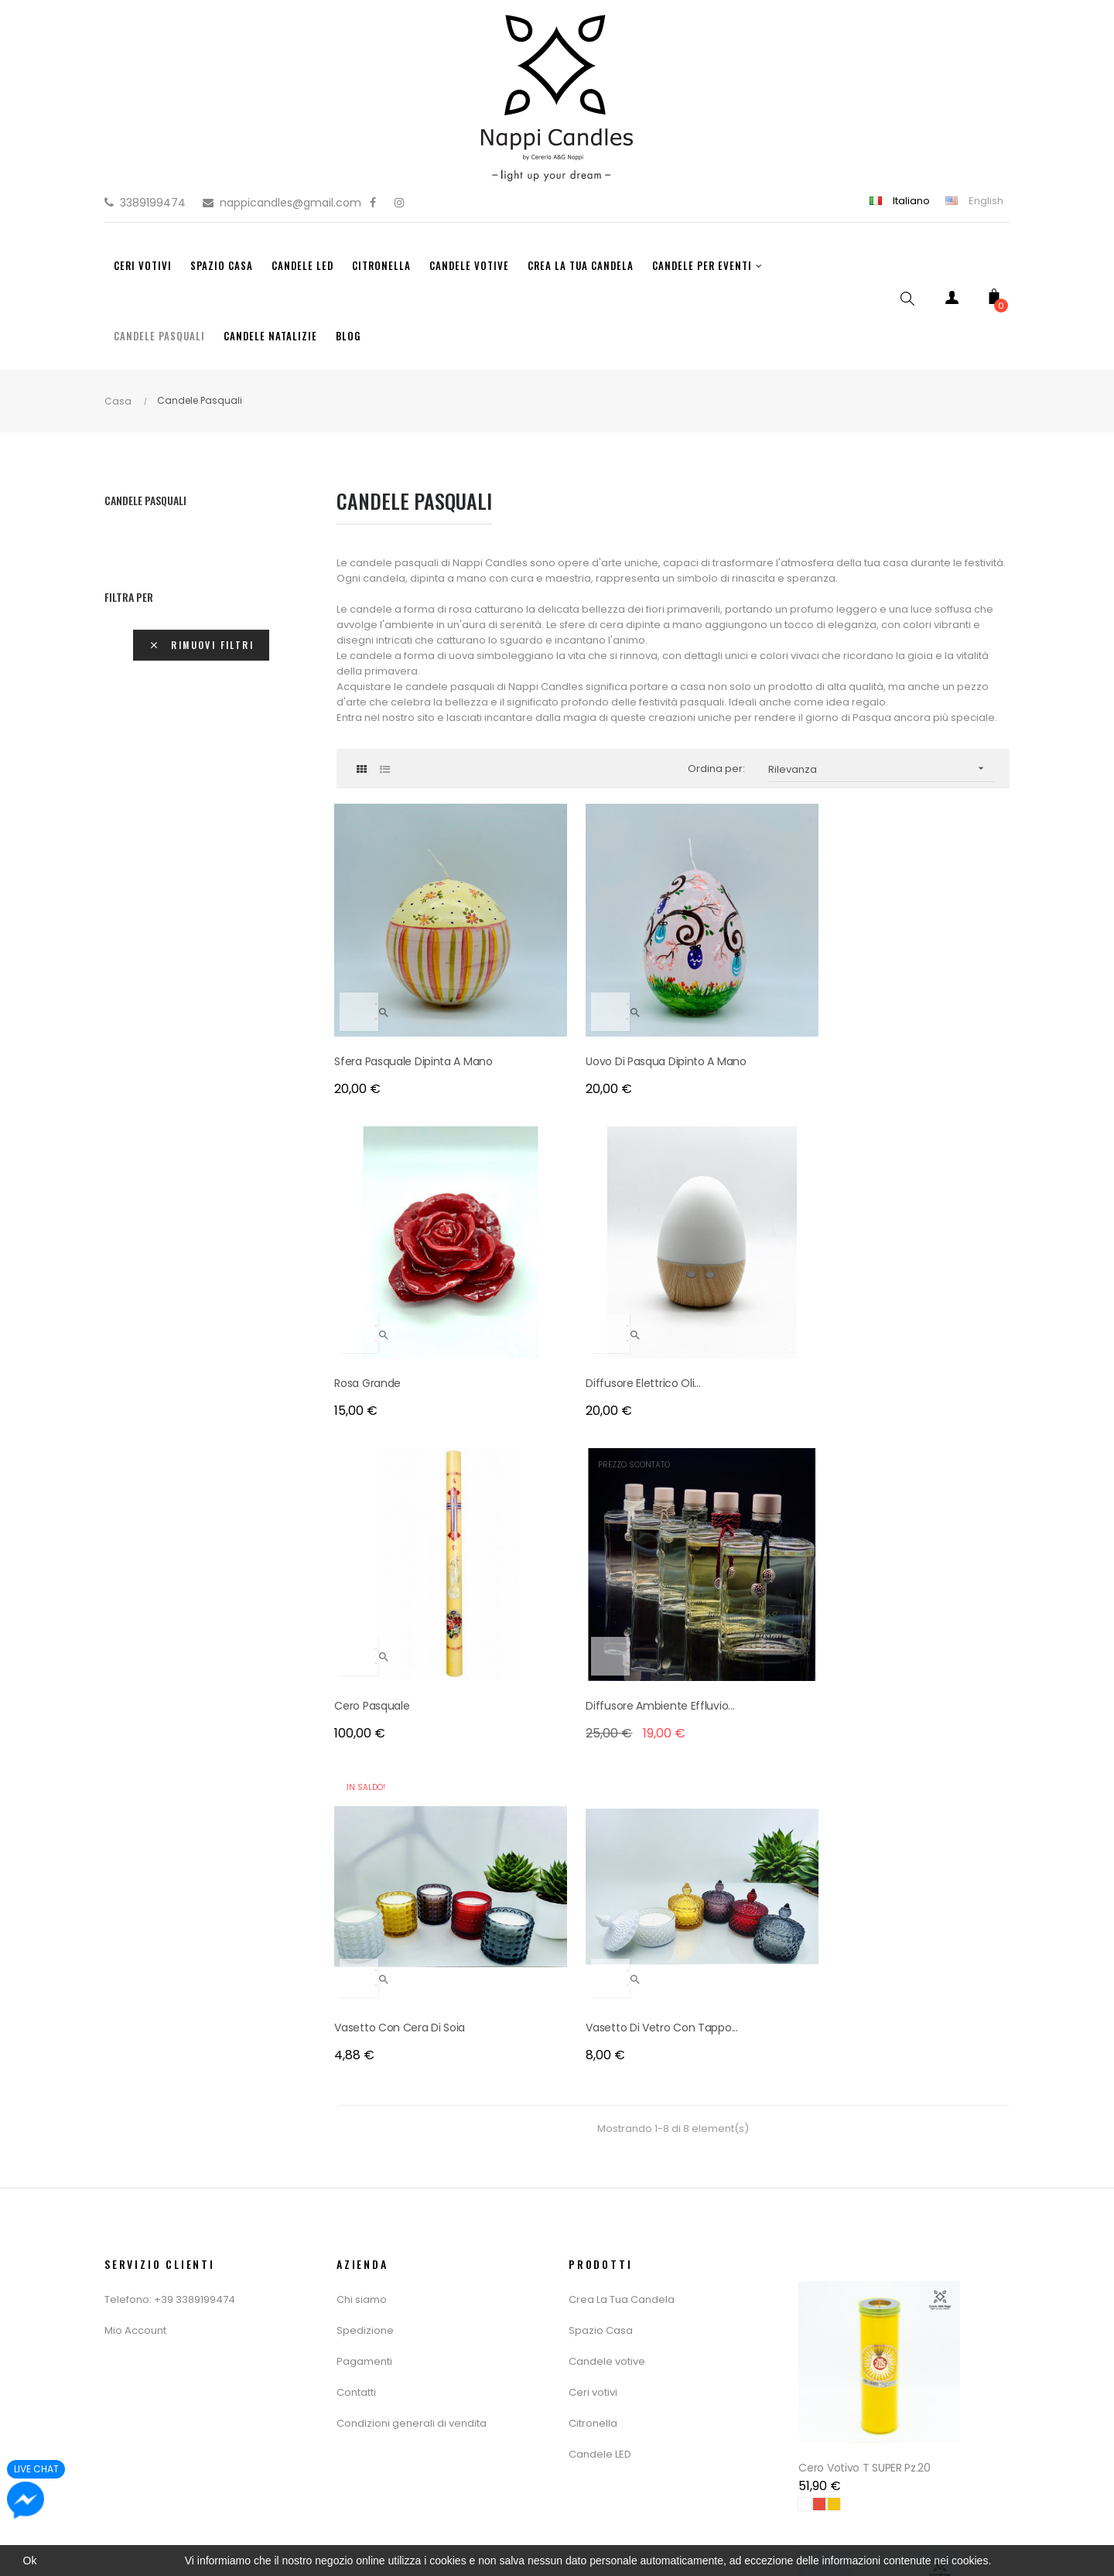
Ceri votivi (593, 1621)
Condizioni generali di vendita (412, 1652)
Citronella (593, 1652)
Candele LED (600, 1683)
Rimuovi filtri (201, 644)
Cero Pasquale (374, 1238)
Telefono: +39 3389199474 (169, 1529)
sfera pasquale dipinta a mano (400, 989)
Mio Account (135, 1560)
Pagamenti (364, 1591)
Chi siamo (362, 1529)
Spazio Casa (601, 1560)
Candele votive (607, 1591)
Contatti (356, 1621)
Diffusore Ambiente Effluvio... (585, 1238)
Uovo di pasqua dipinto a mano (575, 989)
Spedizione (365, 1560)
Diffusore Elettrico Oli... (916, 979)
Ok (30, 2560)
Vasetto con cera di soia (750, 1238)
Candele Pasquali (145, 500)
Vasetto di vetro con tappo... (913, 1248)
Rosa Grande (718, 979)
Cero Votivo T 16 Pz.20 (856, 2376)
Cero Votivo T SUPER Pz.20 (867, 1745)
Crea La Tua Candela (622, 1529)
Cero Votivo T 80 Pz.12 (856, 2061)
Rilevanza (881, 768)
